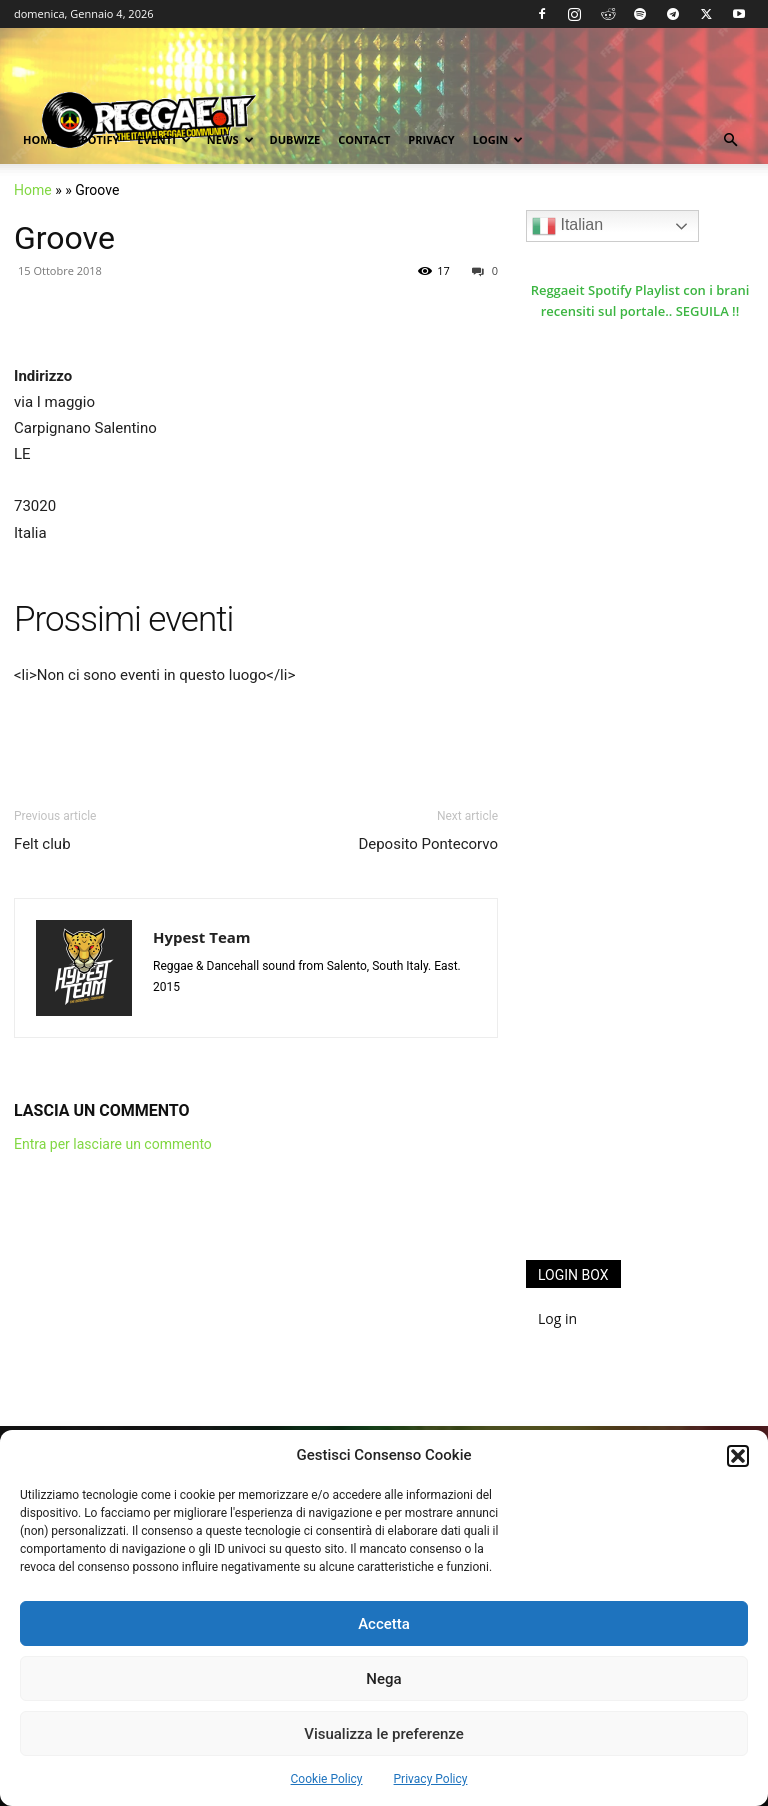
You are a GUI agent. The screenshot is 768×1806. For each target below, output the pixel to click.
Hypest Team (202, 937)
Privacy (431, 139)
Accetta (384, 1624)
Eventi (163, 139)
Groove (64, 238)
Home (40, 139)
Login (498, 139)
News (230, 139)
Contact (364, 139)
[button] (738, 1456)
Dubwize (295, 139)
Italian (567, 226)
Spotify (97, 139)
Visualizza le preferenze (384, 1734)
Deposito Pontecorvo (428, 844)
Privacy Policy (431, 1779)
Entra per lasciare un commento (113, 1144)
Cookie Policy (327, 1779)
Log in (557, 1318)
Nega (383, 1679)
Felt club (42, 844)
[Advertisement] (647, 1117)
